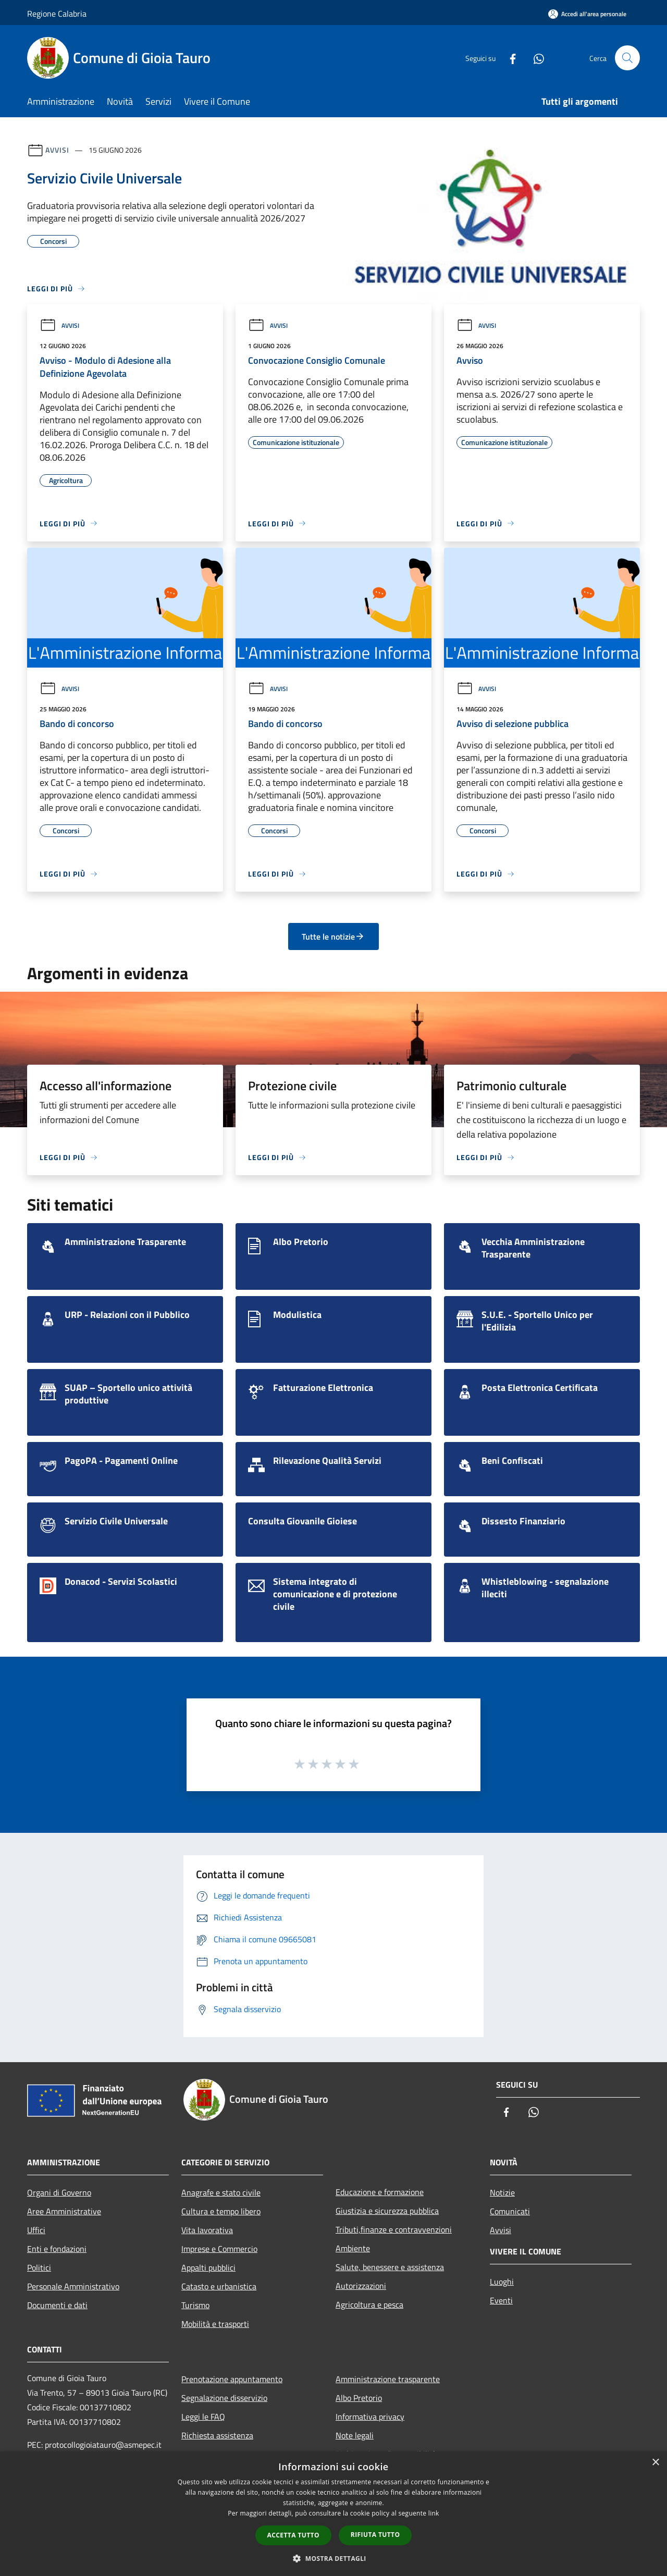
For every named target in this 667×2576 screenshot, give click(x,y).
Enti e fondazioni (57, 2248)
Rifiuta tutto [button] (375, 2534)
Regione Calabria (57, 13)
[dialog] (333, 2513)
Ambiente (353, 2248)
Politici (39, 2267)
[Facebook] (508, 58)
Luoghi (502, 2281)
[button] (333, 2558)
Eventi (501, 2300)
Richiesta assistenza (217, 2435)
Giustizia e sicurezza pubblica (387, 2210)
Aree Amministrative (64, 2211)
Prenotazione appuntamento (231, 2379)
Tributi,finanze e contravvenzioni (394, 2229)
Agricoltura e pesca (369, 2304)
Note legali (355, 2435)
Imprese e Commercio (219, 2248)
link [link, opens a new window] (433, 2513)
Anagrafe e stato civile (221, 2192)
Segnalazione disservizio (224, 2398)
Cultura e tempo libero (221, 2211)
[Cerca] (627, 57)
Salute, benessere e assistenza (390, 2267)
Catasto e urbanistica (218, 2286)
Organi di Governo (59, 2192)
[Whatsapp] (534, 58)
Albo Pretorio (359, 2398)
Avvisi (57, 149)
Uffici (36, 2230)
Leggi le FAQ (203, 2416)
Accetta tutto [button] (293, 2535)
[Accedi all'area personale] (587, 14)
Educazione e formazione (380, 2192)
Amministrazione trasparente (388, 2379)
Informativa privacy (370, 2416)
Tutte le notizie (333, 936)
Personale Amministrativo (73, 2286)
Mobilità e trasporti (215, 2324)
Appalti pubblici (208, 2267)
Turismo (195, 2305)
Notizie (502, 2192)
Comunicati (510, 2211)
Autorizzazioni (361, 2285)
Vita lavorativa (207, 2230)
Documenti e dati (57, 2305)
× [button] (655, 2463)
